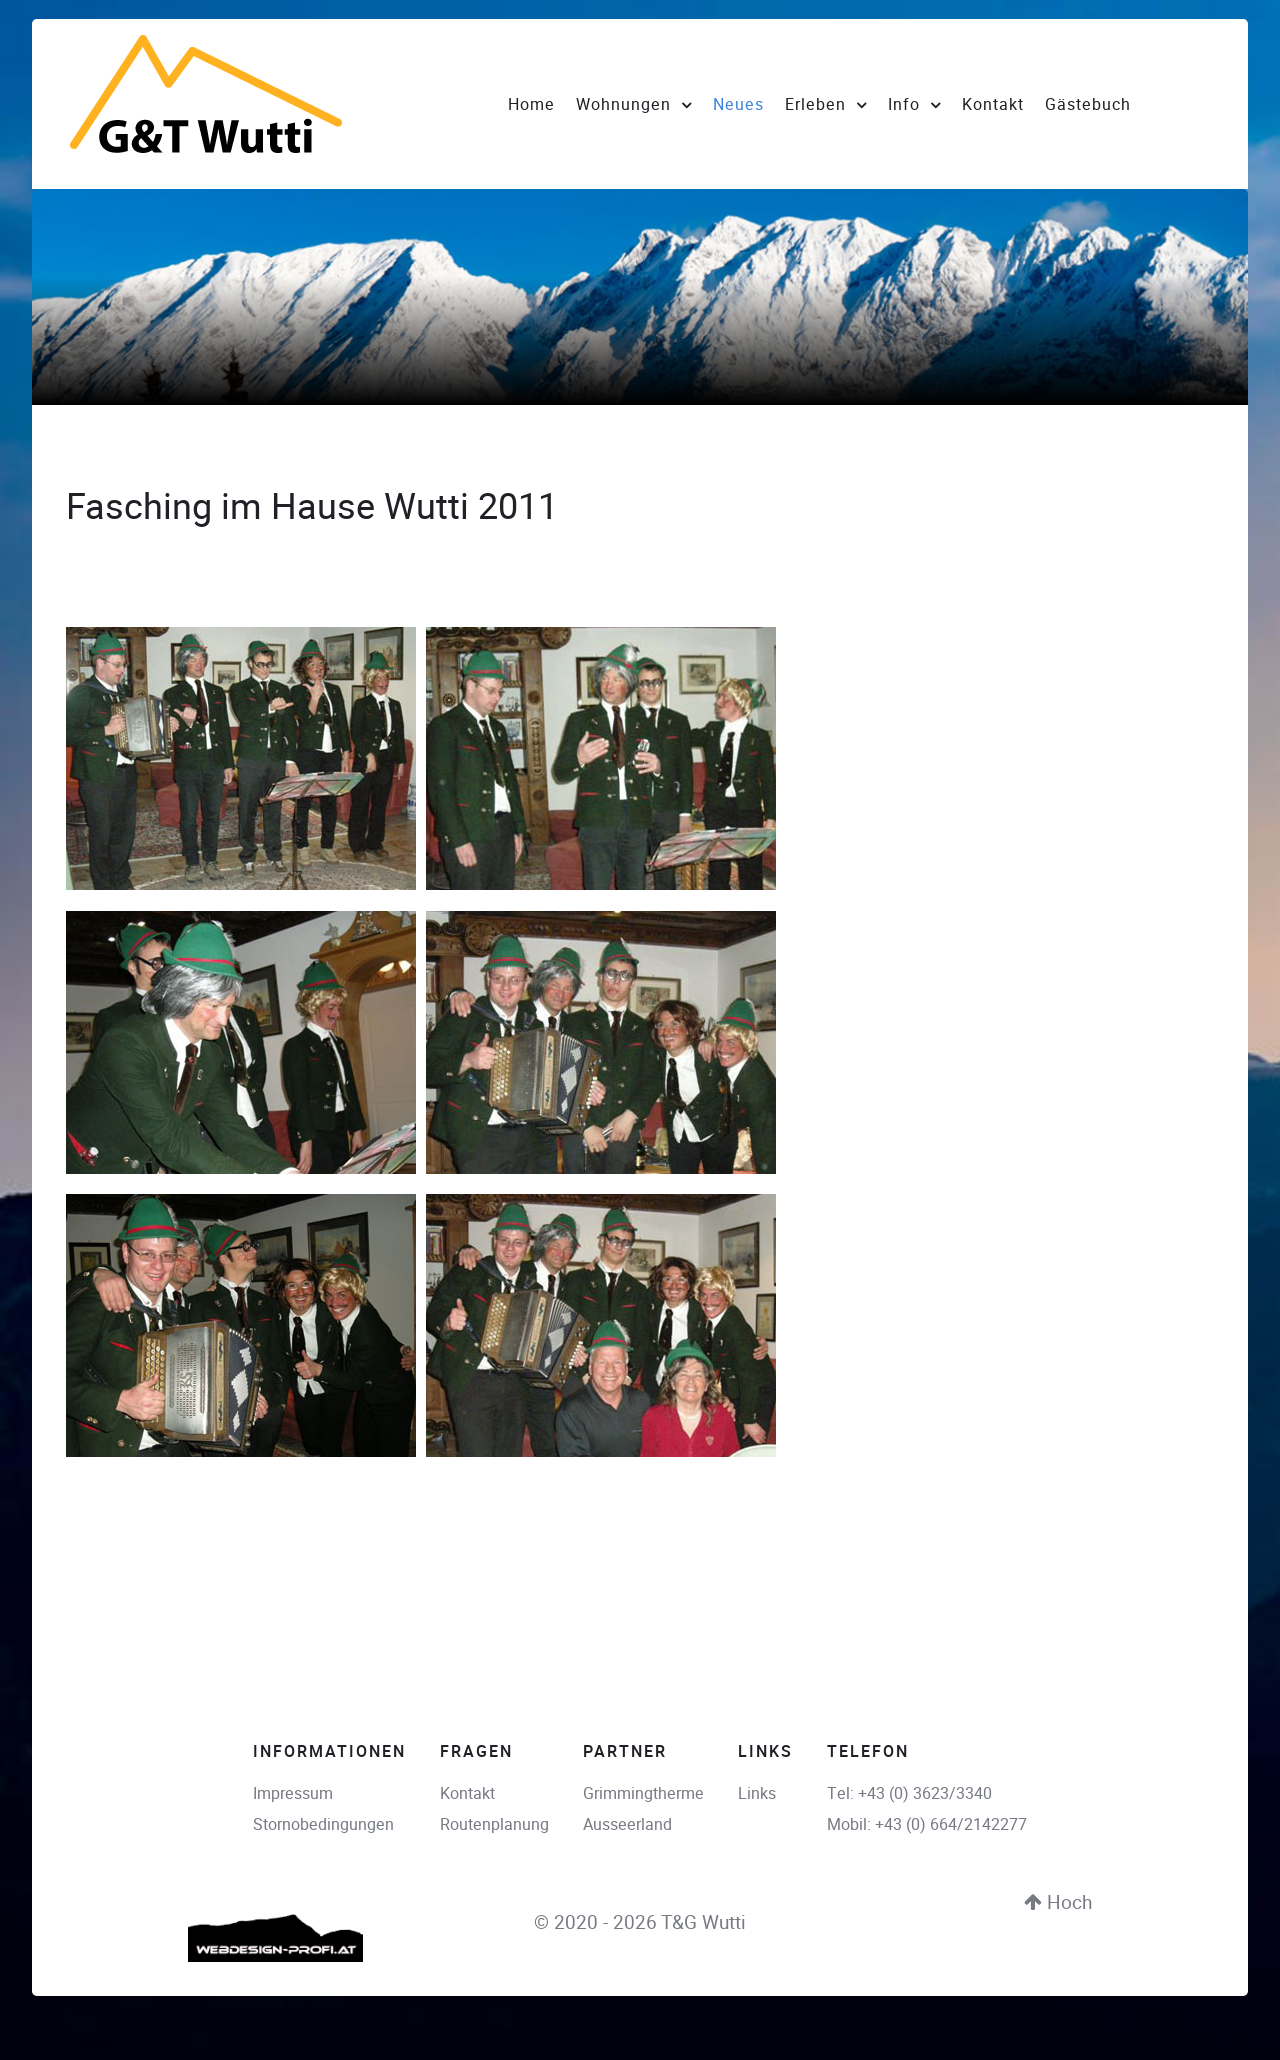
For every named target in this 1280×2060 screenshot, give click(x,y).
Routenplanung (494, 1824)
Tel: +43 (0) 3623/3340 (909, 1793)
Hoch (1058, 1902)
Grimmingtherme (643, 1793)
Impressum (293, 1793)
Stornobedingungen (323, 1824)
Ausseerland (627, 1824)
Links (757, 1793)
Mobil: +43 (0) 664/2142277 (927, 1824)
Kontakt (467, 1793)
